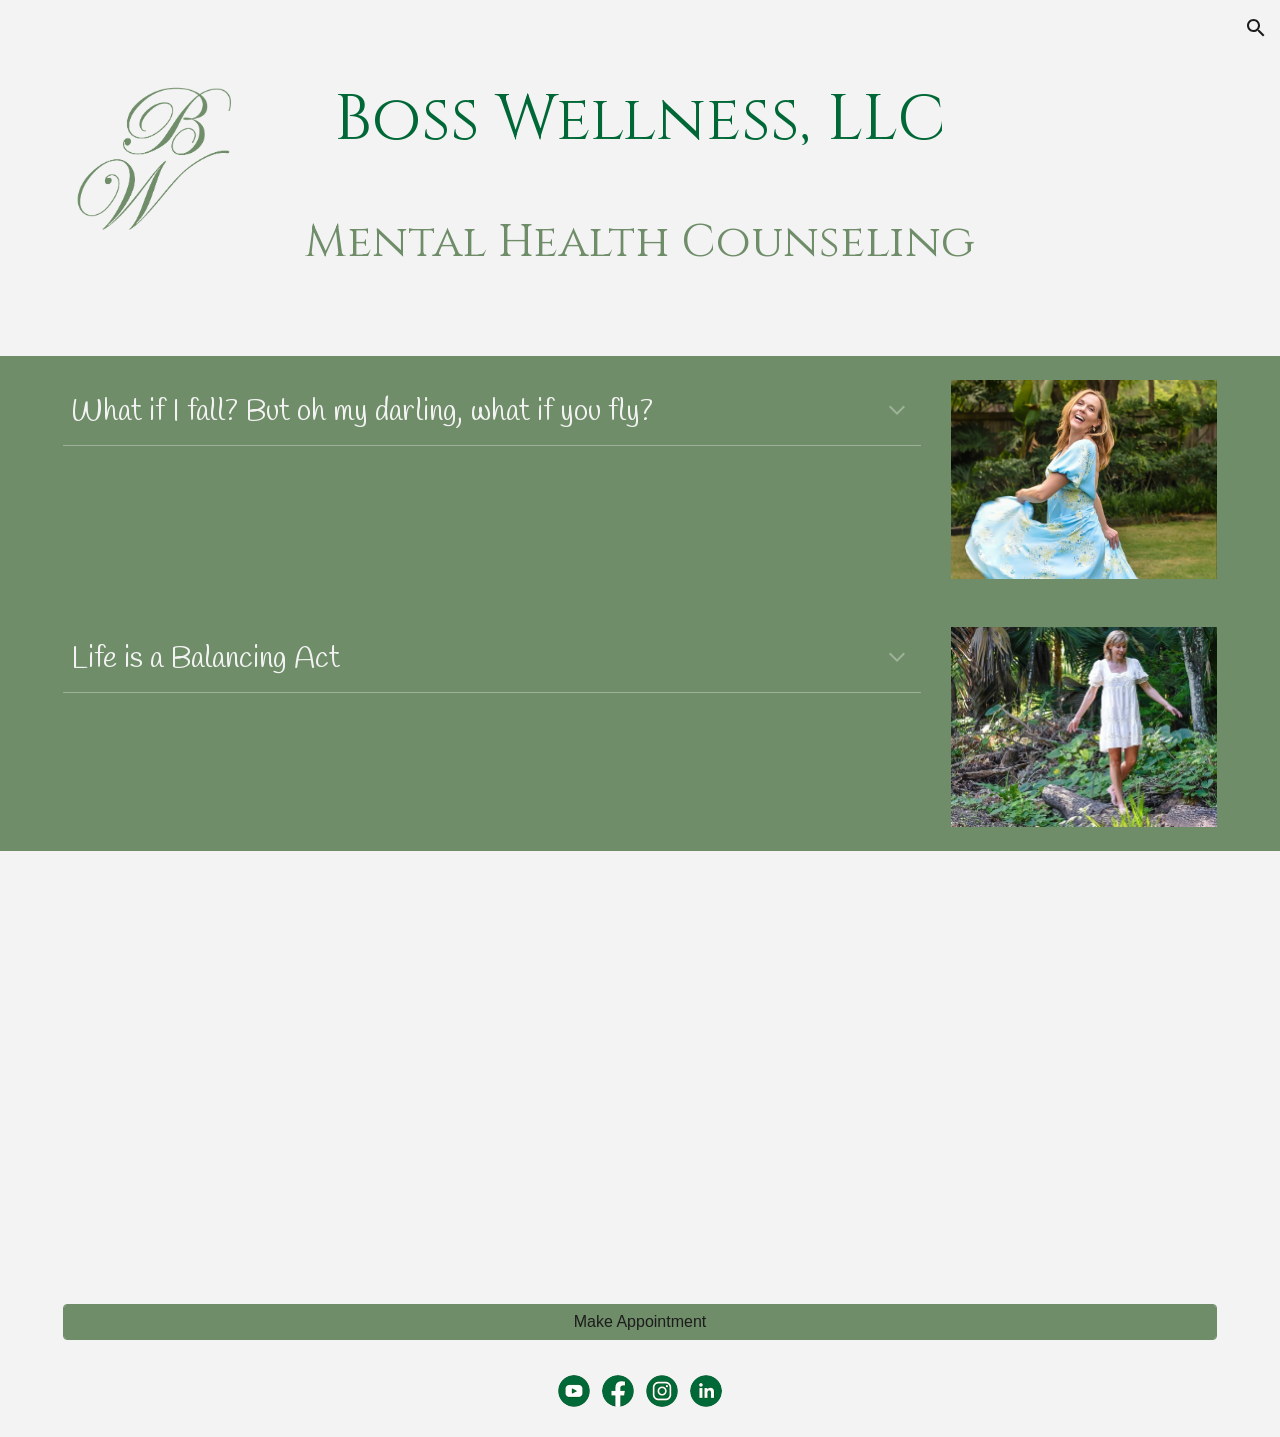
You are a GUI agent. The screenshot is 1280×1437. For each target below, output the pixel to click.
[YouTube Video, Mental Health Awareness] (344, 1066)
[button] (1256, 28)
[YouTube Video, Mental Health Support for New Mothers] (936, 1066)
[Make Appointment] (640, 1322)
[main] (640, 121)
